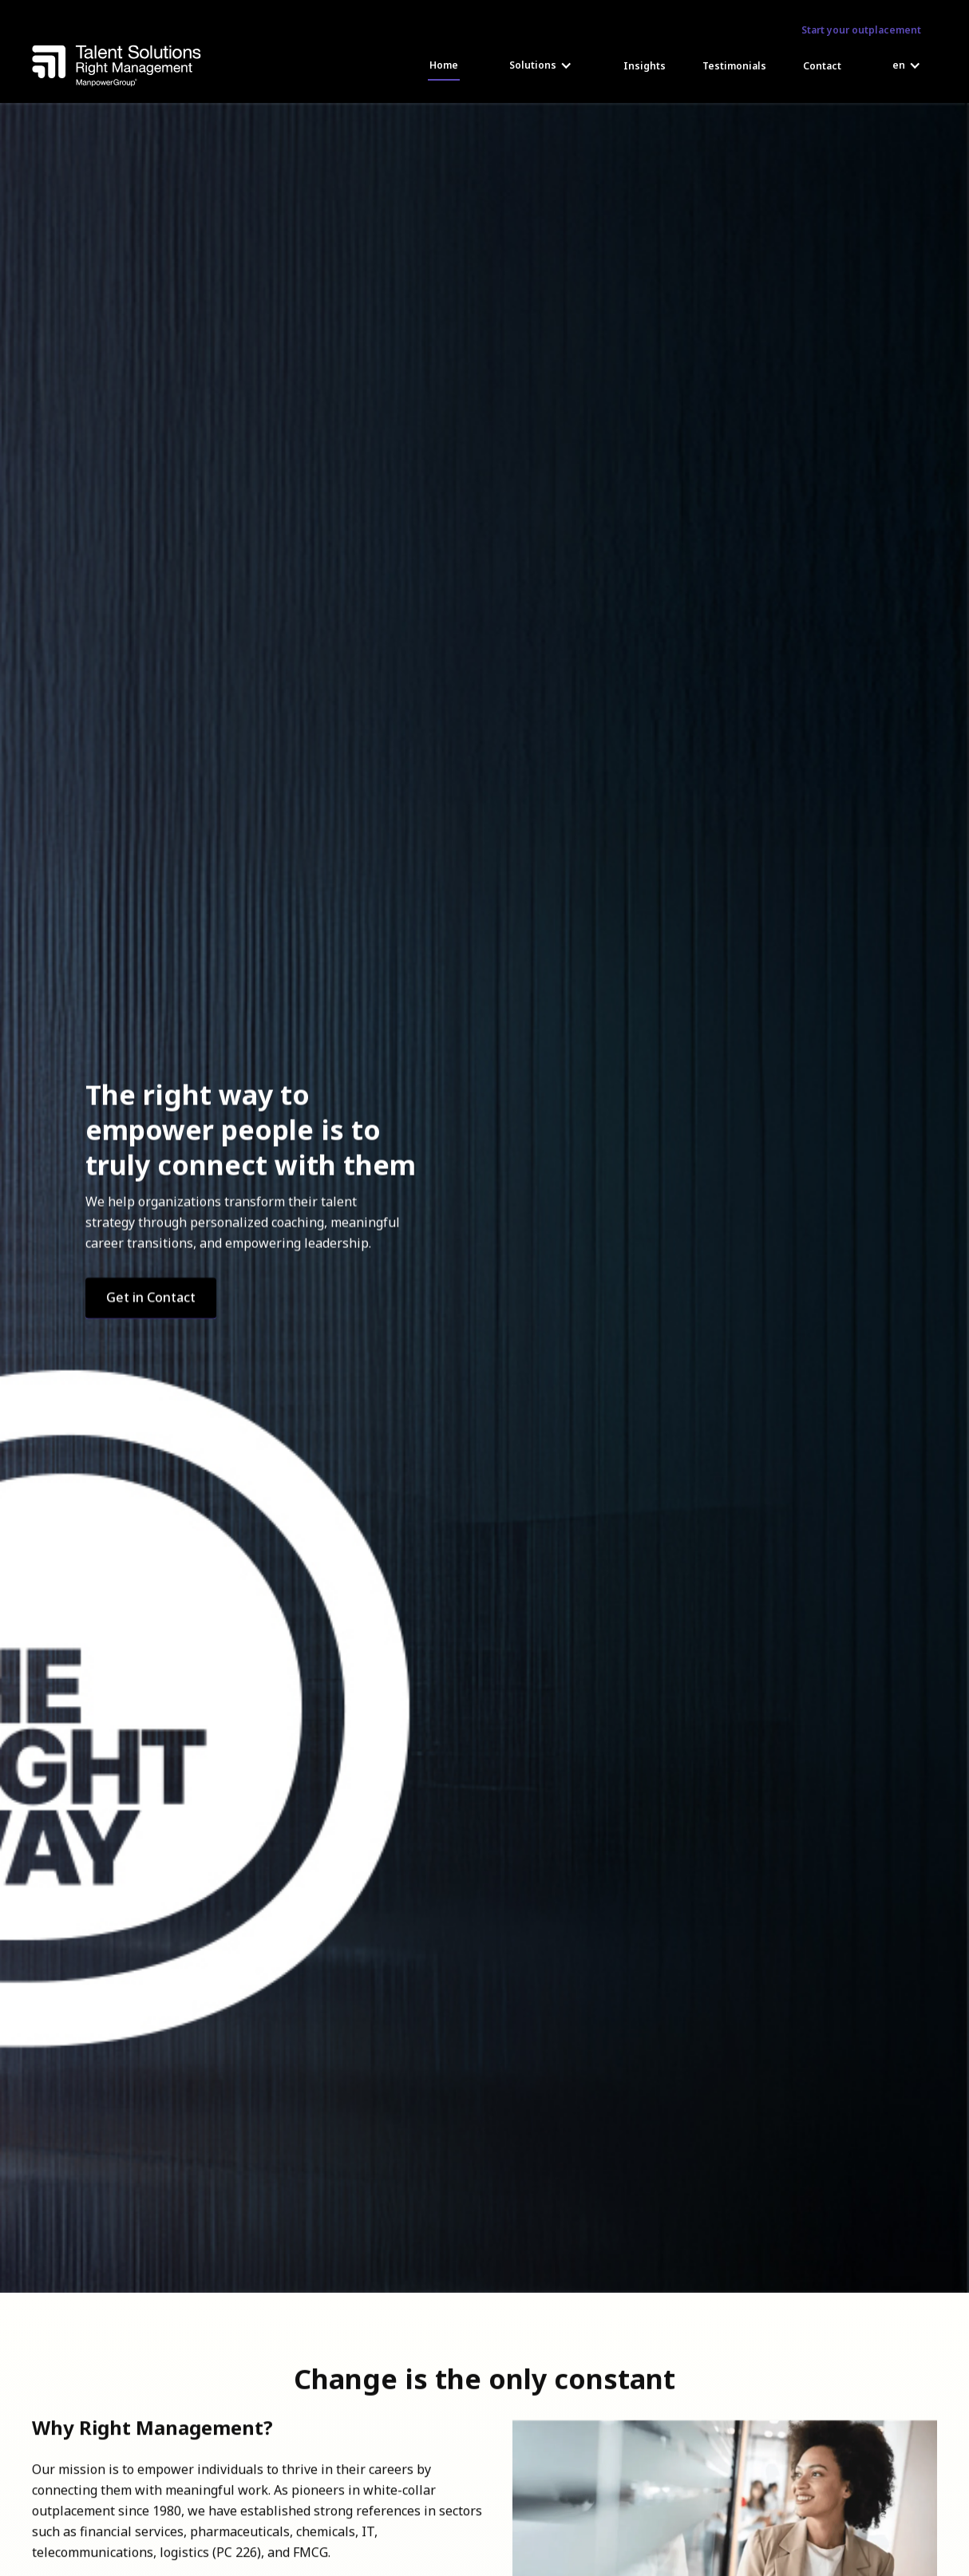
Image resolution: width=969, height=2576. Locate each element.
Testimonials (734, 66)
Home (443, 65)
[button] (540, 65)
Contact (822, 66)
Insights (644, 66)
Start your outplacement (861, 30)
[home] (116, 66)
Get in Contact (151, 1297)
